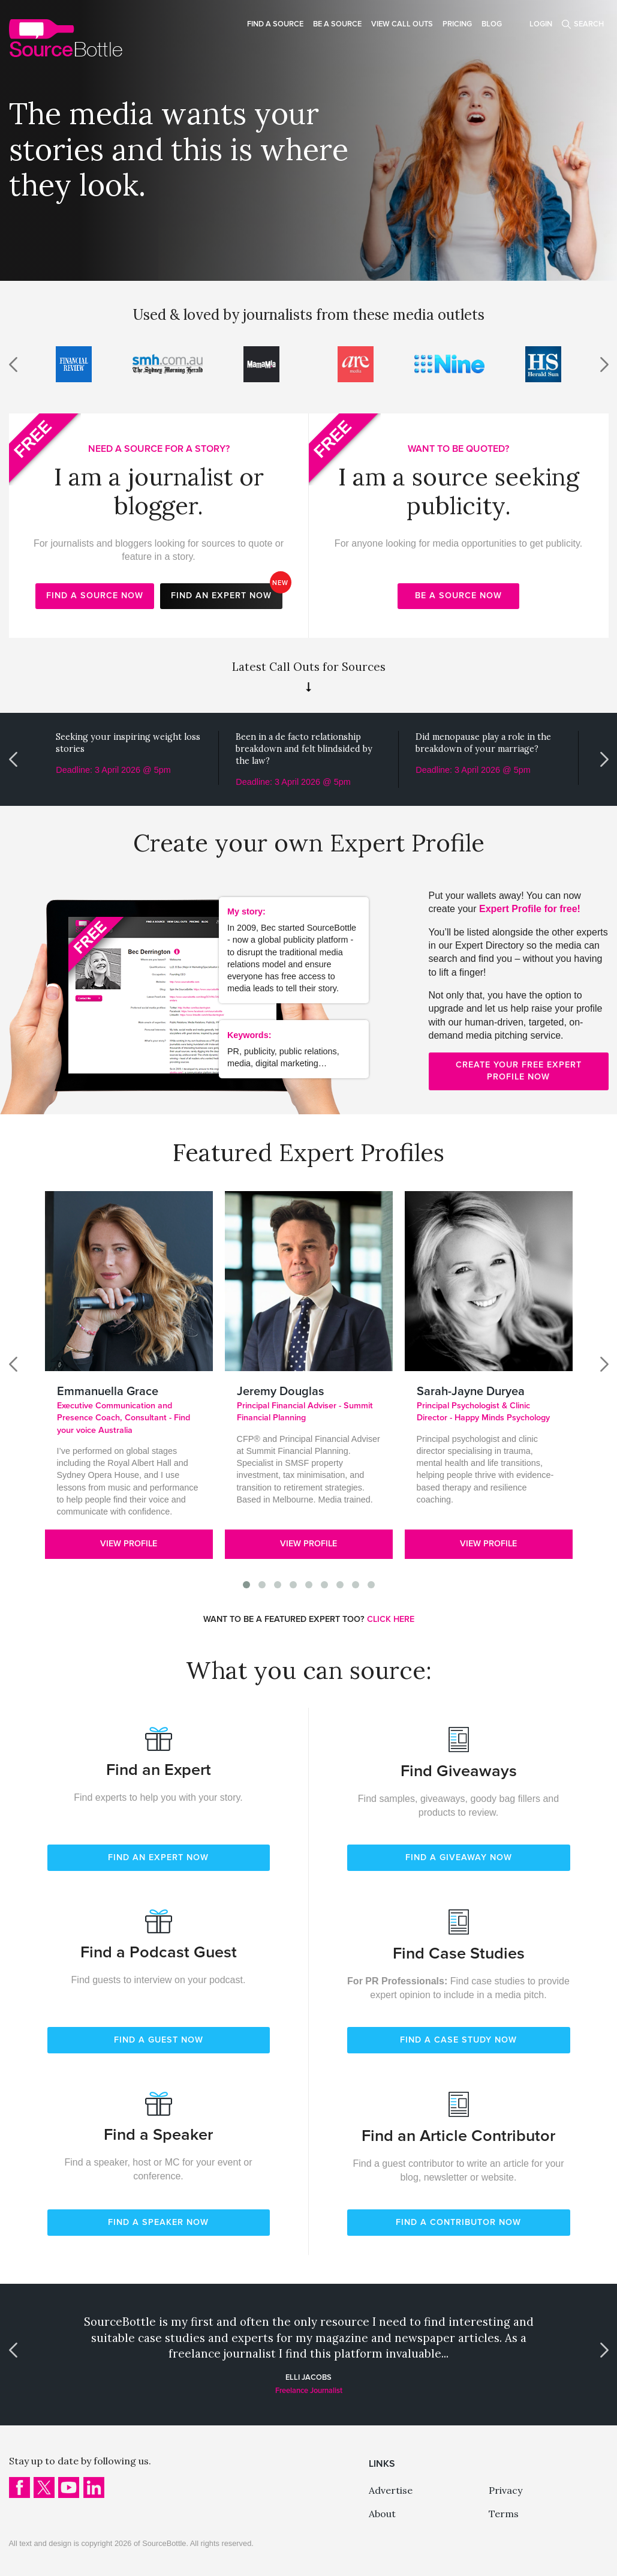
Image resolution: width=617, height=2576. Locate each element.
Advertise (391, 2490)
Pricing (457, 24)
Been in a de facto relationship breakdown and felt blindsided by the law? (304, 748)
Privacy (505, 2490)
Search (589, 24)
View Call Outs (402, 24)
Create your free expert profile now (519, 1071)
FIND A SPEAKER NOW (158, 2222)
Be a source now (458, 595)
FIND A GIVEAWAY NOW (458, 1857)
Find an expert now (226, 592)
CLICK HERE (390, 1619)
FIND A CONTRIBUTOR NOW (458, 2222)
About (382, 2514)
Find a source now (94, 595)
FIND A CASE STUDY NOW (458, 2040)
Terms (504, 2514)
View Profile (128, 1544)
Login (540, 24)
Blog (491, 24)
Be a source (337, 24)
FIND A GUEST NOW (158, 2040)
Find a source (275, 24)
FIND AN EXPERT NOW (158, 1857)
